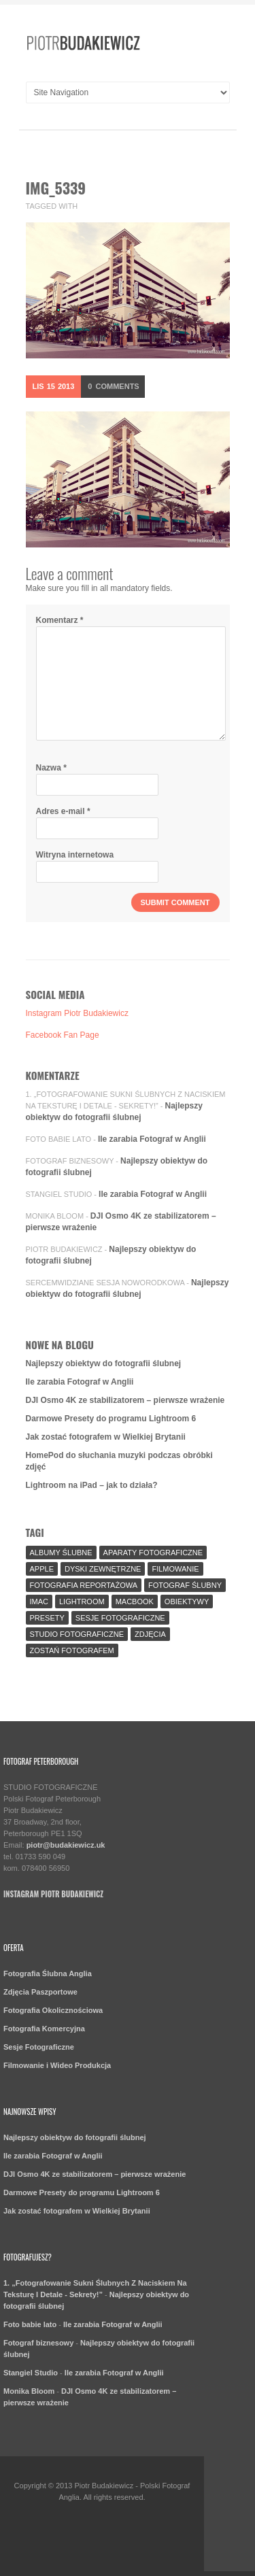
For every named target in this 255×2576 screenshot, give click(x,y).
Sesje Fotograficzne (38, 2047)
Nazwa (51, 768)
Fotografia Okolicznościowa (53, 2010)
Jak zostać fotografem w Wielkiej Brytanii (106, 1437)
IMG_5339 (56, 188)
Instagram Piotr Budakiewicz (77, 1013)
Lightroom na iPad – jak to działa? (92, 1485)
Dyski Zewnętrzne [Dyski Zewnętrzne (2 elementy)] (103, 1569)
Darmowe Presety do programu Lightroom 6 (111, 1418)
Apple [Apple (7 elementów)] (42, 1569)
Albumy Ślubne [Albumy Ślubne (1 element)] (61, 1552)
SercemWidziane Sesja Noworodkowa (105, 1282)
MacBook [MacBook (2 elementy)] (135, 1601)
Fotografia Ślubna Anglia (47, 1973)
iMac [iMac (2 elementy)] (39, 1601)
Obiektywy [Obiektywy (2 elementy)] (187, 1601)
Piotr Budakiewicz (64, 1249)
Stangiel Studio (59, 1194)
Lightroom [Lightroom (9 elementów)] (82, 1601)
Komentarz (60, 620)
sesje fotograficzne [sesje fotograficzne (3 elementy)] (120, 1618)
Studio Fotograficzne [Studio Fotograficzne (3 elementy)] (77, 1634)
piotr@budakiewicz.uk (66, 1845)
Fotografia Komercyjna (44, 2028)
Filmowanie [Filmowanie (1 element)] (175, 1569)
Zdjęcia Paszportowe (40, 1992)
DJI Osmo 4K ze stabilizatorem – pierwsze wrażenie (125, 1400)
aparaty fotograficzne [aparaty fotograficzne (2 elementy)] (153, 1552)
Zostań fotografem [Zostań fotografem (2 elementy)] (72, 1650)
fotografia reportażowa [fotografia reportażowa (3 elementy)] (84, 1585)
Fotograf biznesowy (70, 1161)
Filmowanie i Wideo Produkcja (57, 2065)
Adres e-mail (63, 811)
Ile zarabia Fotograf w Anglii (152, 1139)
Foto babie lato (59, 1139)
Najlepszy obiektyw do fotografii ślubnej (104, 1363)
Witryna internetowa (75, 855)
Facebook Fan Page (62, 1035)
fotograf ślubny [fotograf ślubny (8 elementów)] (185, 1585)
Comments (113, 386)
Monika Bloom (55, 1216)
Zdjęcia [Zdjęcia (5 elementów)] (150, 1634)
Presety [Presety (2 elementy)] (47, 1618)
